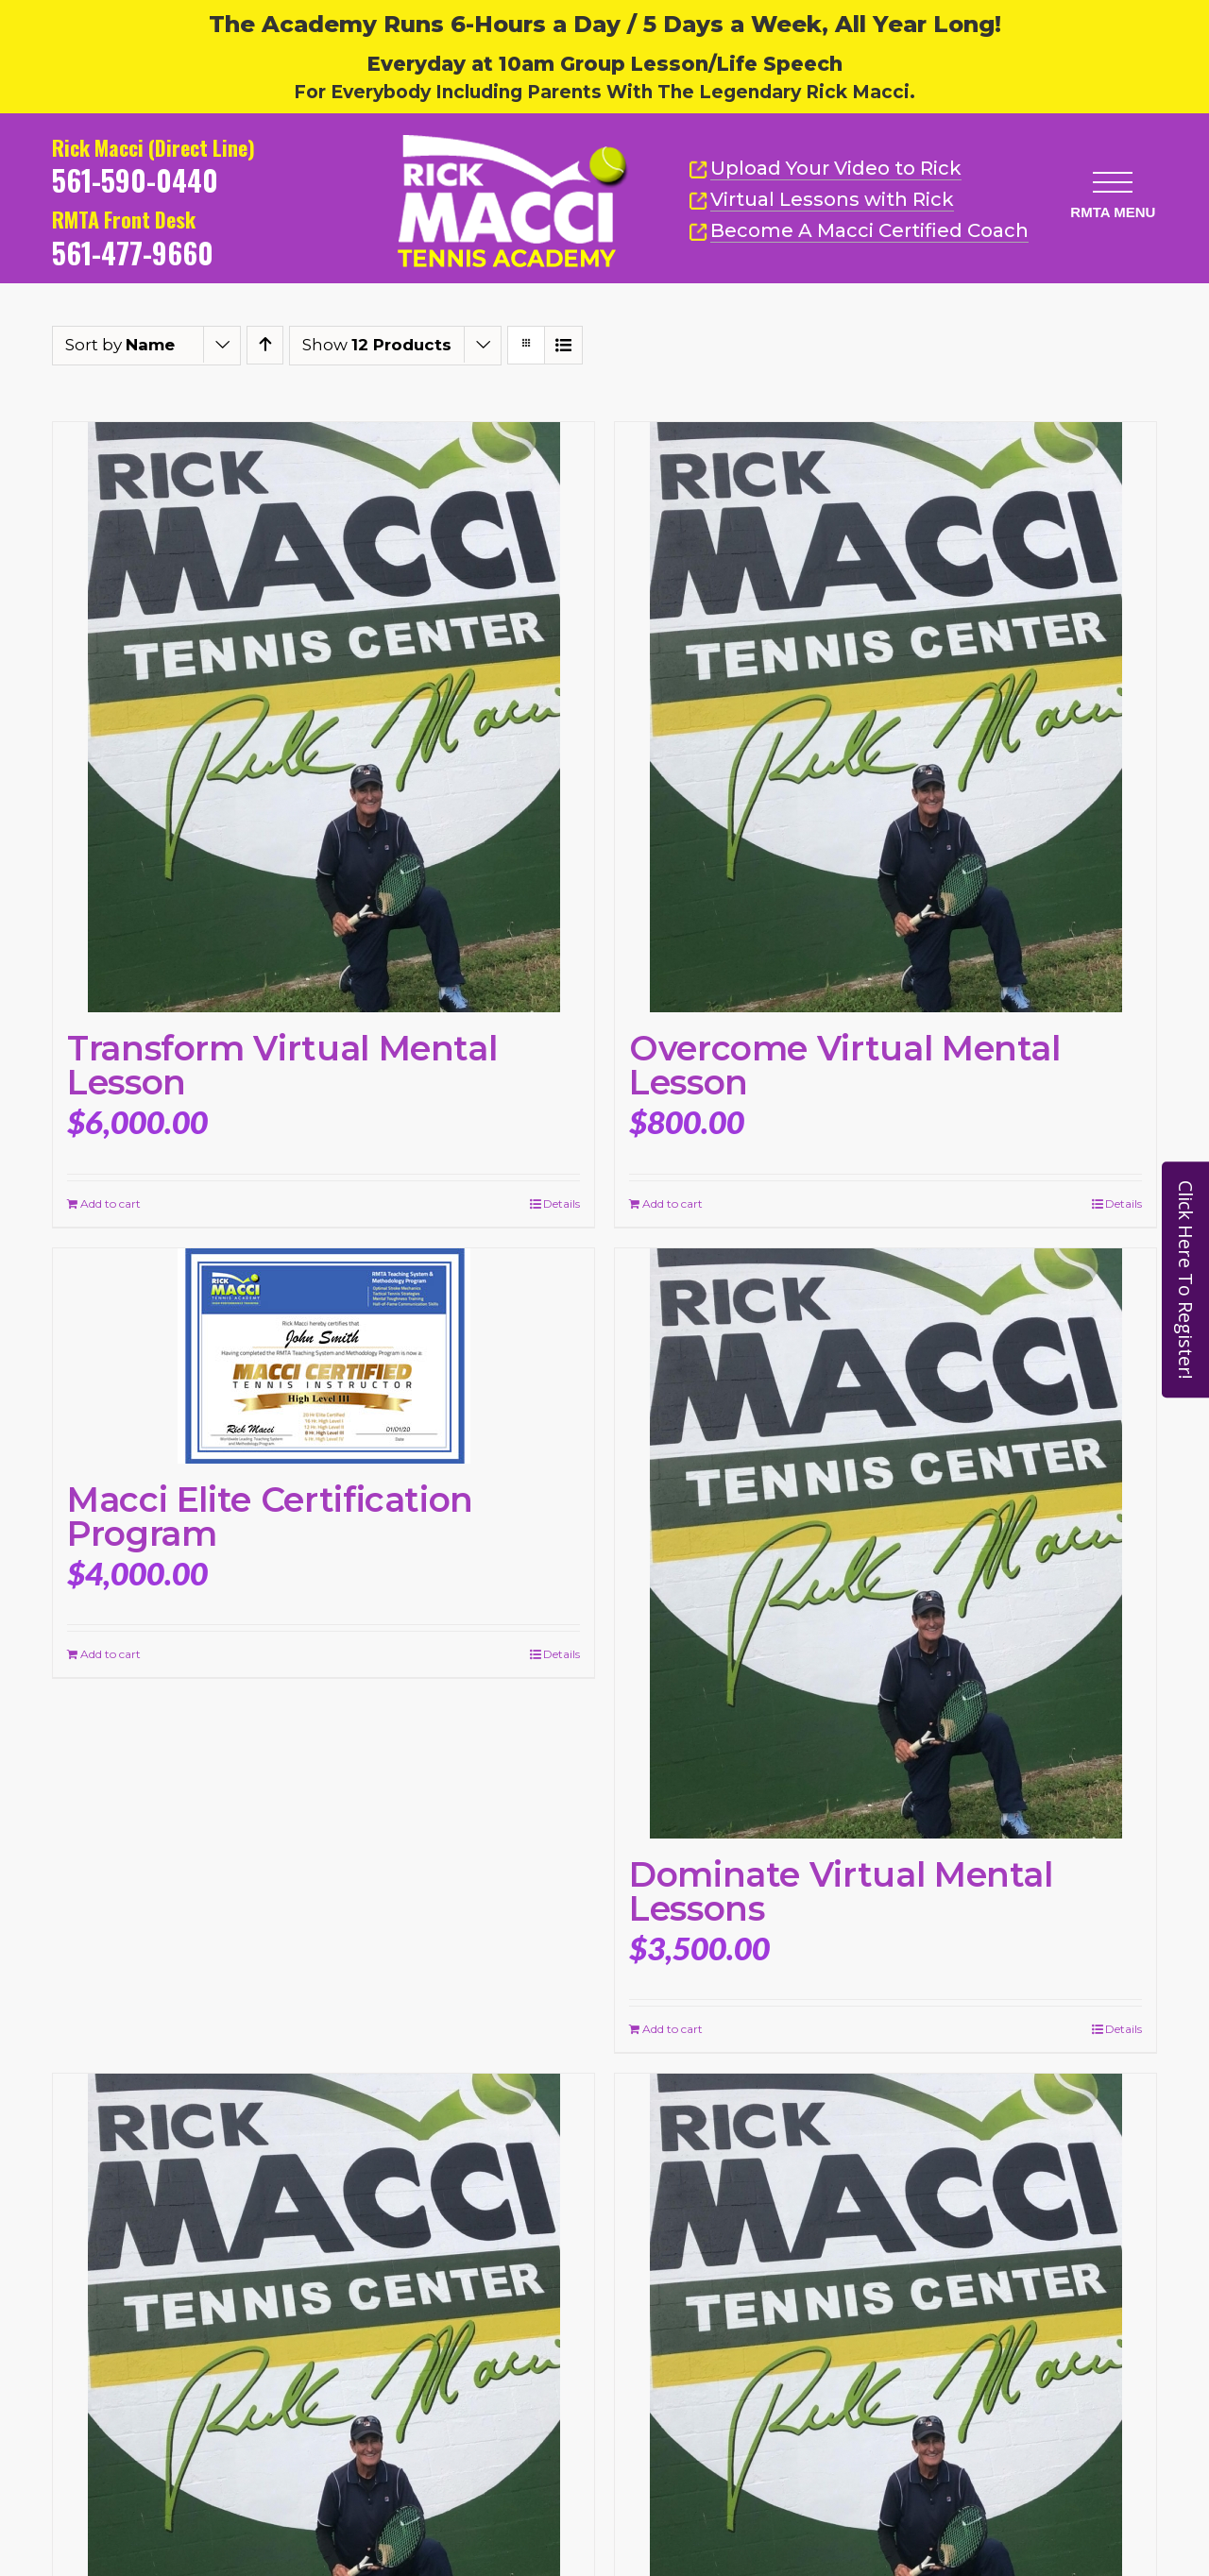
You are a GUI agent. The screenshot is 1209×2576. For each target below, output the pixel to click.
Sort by (120, 344)
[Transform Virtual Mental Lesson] (323, 717)
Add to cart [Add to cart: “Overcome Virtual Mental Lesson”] (672, 1203)
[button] (1108, 174)
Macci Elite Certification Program (270, 1516)
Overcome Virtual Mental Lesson (845, 1065)
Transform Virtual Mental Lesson (282, 1065)
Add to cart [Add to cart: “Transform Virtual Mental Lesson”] (110, 1203)
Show (376, 344)
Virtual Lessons (821, 200)
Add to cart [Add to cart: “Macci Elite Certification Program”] (110, 1654)
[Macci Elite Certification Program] (323, 1356)
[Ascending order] (265, 345)
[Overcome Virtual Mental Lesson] (885, 717)
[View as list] (563, 345)
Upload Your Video (836, 168)
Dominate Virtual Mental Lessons (841, 1891)
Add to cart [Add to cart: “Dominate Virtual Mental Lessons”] (672, 2029)
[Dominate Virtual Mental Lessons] (885, 1543)
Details (561, 1203)
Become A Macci (859, 231)
